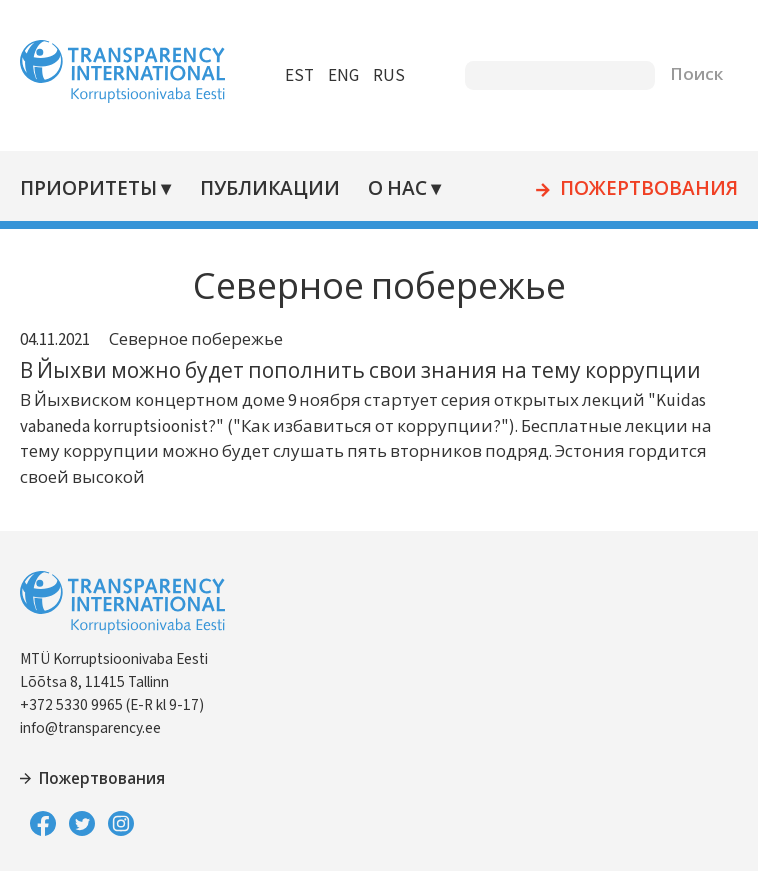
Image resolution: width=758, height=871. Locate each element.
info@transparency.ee (90, 728)
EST (299, 76)
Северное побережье (196, 340)
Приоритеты (88, 189)
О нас (397, 189)
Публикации (270, 189)
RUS (389, 76)
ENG (343, 76)
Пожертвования (649, 190)
